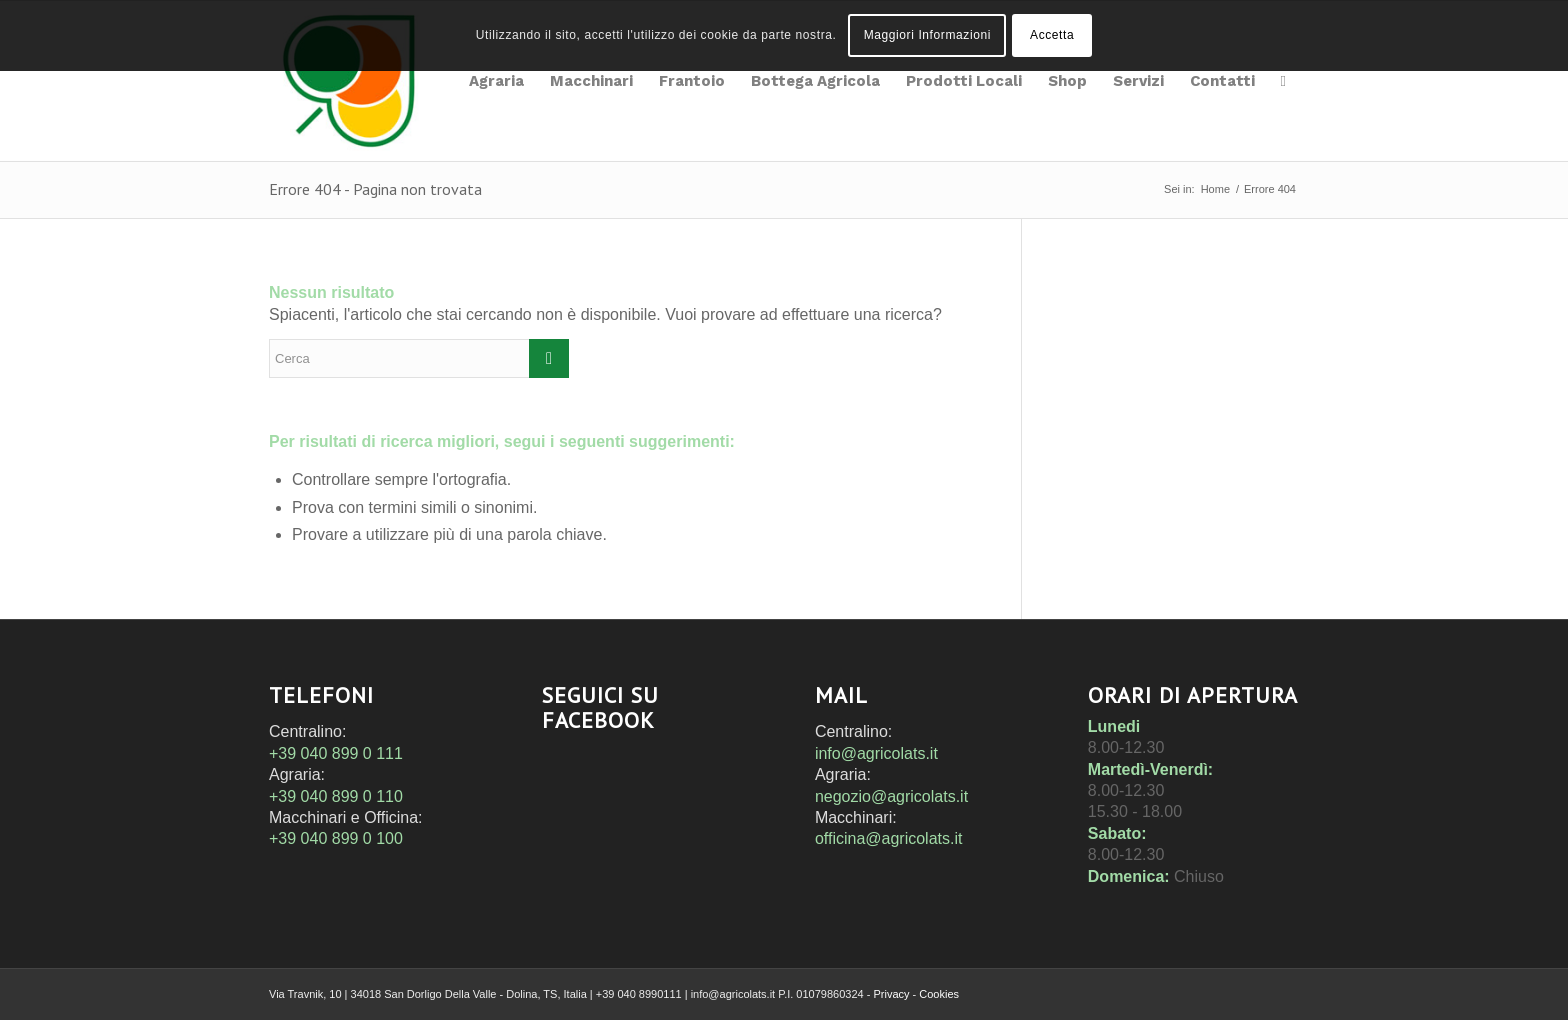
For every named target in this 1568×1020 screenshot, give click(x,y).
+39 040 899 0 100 (336, 838)
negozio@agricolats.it (891, 796)
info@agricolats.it (876, 753)
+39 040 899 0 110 (336, 796)
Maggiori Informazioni (927, 35)
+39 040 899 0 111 (336, 753)
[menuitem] (496, 81)
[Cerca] (1283, 81)
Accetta (1052, 35)
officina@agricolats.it (889, 838)
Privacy (891, 994)
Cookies (939, 994)
